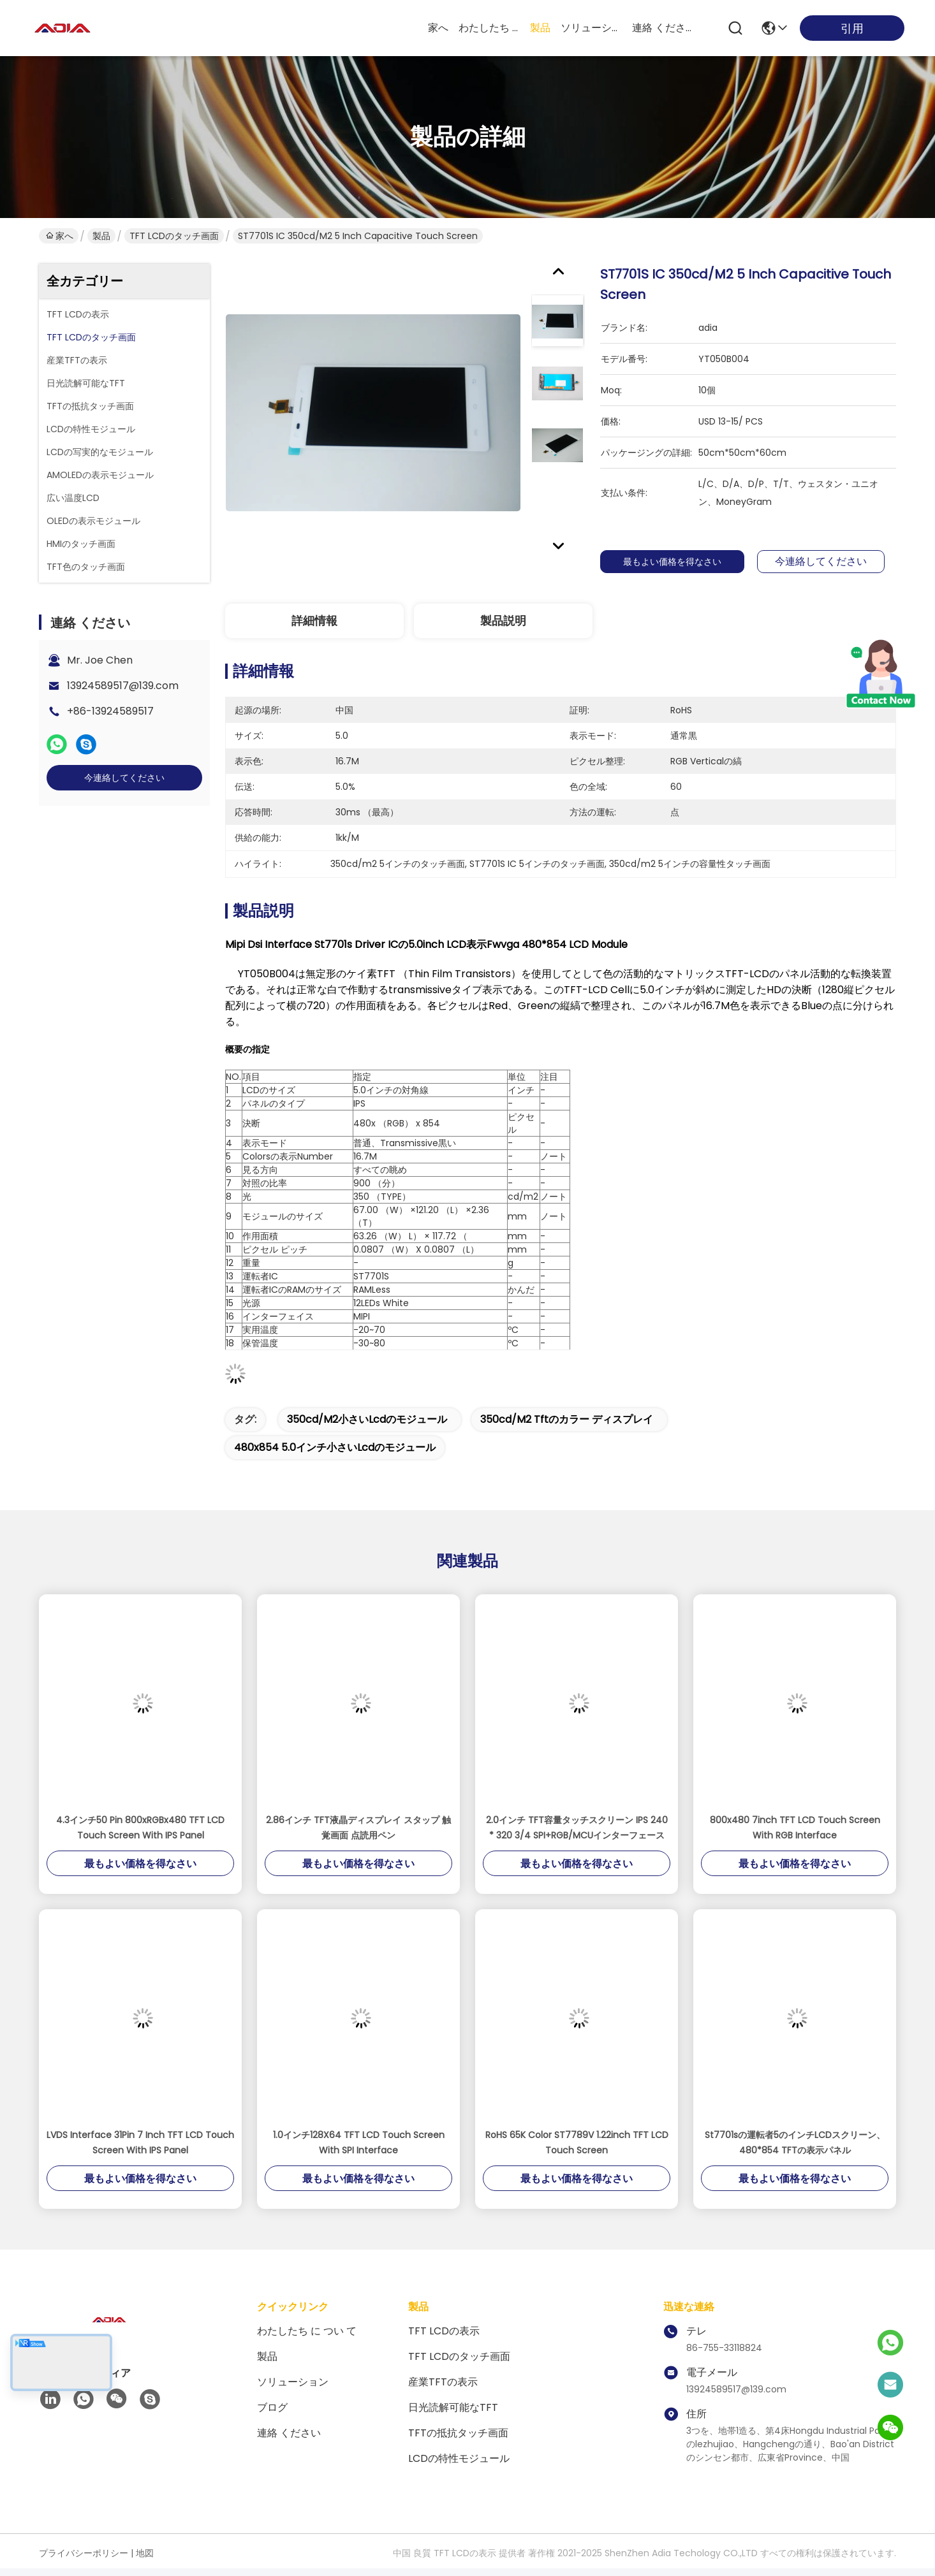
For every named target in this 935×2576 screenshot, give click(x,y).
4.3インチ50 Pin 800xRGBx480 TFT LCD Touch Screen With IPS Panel (140, 1828)
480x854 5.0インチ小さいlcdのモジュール (335, 1447)
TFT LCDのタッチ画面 (174, 235)
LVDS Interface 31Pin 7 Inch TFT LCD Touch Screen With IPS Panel (140, 2142)
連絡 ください (662, 27)
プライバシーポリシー (83, 2553)
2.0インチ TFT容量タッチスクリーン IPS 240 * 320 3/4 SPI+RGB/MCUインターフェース (577, 1828)
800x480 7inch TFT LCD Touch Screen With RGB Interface (795, 1828)
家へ (438, 27)
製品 (540, 27)
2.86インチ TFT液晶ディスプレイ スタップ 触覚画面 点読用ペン (358, 1828)
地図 (145, 2553)
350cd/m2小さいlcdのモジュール (367, 1419)
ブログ (272, 2407)
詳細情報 (314, 621)
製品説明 (503, 621)
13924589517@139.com (123, 685)
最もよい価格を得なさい (676, 561)
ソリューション (591, 27)
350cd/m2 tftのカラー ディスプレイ (566, 1419)
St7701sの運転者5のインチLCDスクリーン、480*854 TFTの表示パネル (795, 2142)
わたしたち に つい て (489, 27)
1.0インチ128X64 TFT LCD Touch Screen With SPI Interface (359, 2142)
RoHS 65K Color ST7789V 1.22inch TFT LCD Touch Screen (576, 2142)
